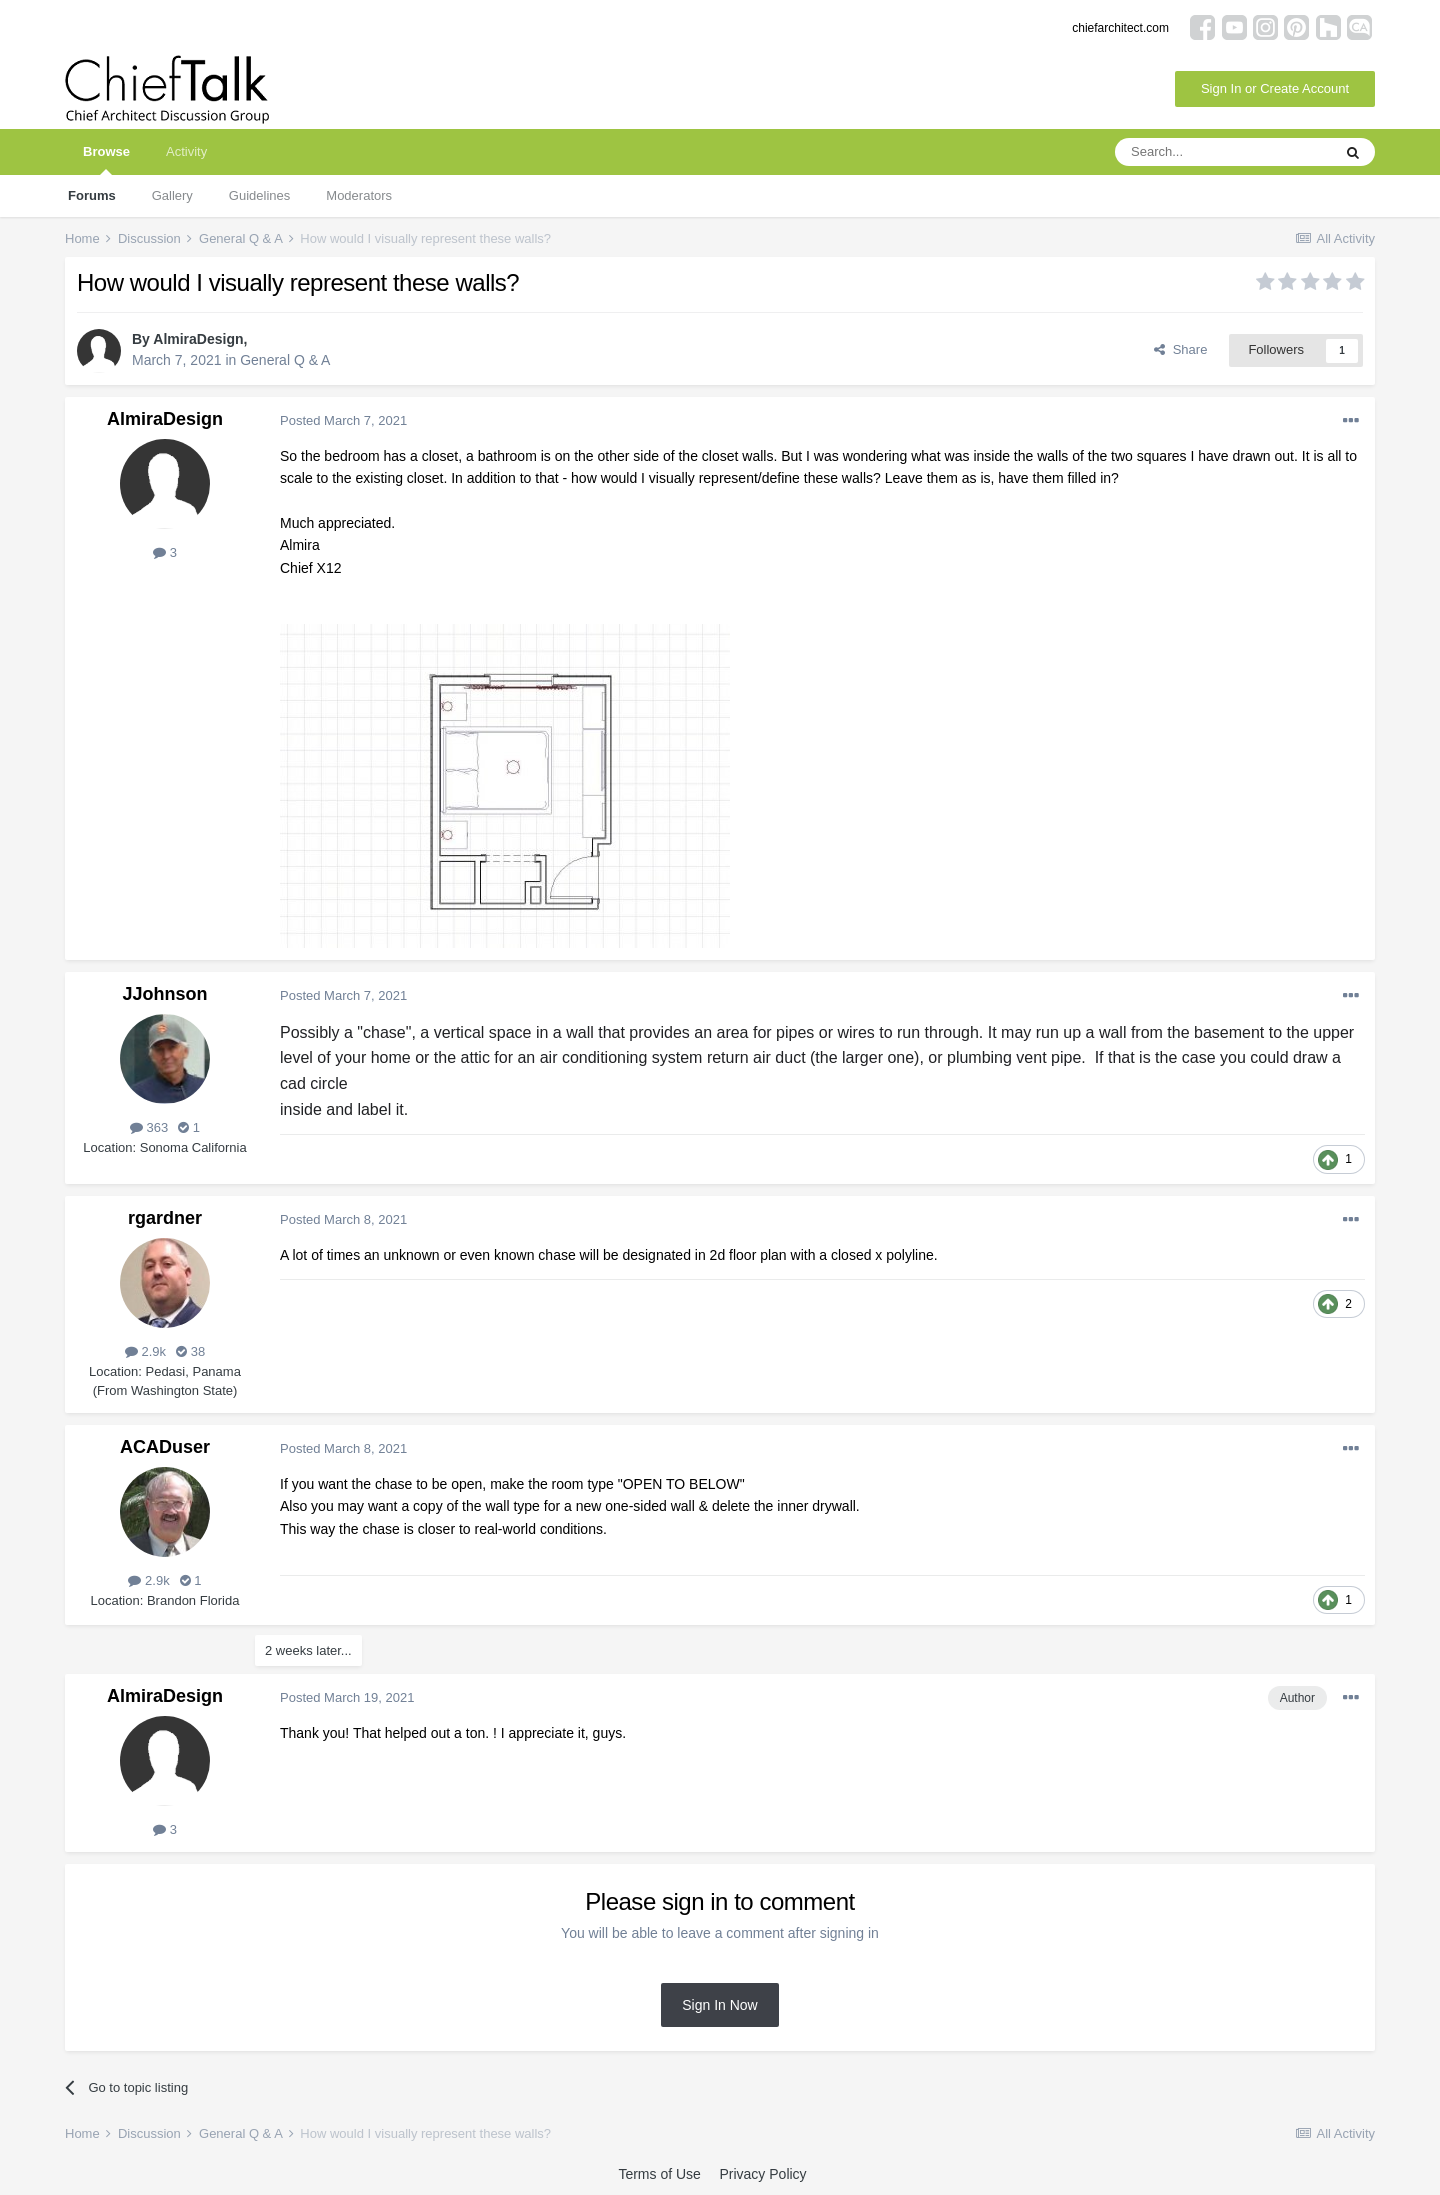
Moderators (359, 195)
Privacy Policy (762, 2174)
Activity (186, 151)
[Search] (1223, 152)
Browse (106, 159)
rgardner (165, 1218)
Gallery (172, 195)
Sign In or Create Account (1275, 88)
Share (1180, 349)
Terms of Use (659, 2174)
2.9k (145, 1351)
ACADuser (165, 1447)
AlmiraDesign (198, 339)
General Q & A (285, 360)
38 (190, 1351)
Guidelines (259, 195)
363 (149, 1127)
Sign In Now (719, 2005)
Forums (92, 195)
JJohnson (164, 994)
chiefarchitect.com (1120, 28)
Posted (343, 420)
